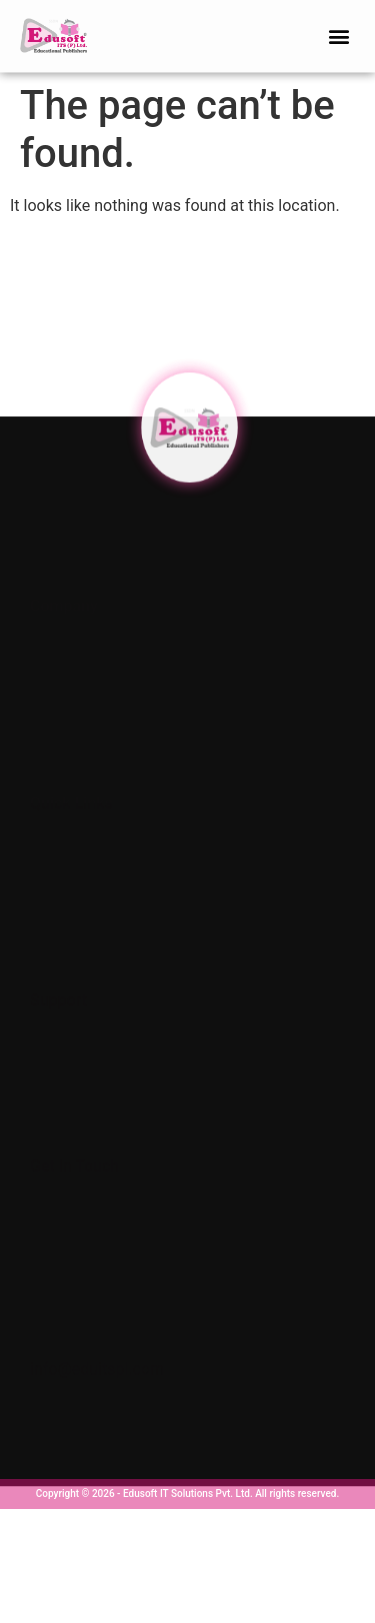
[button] (338, 33)
